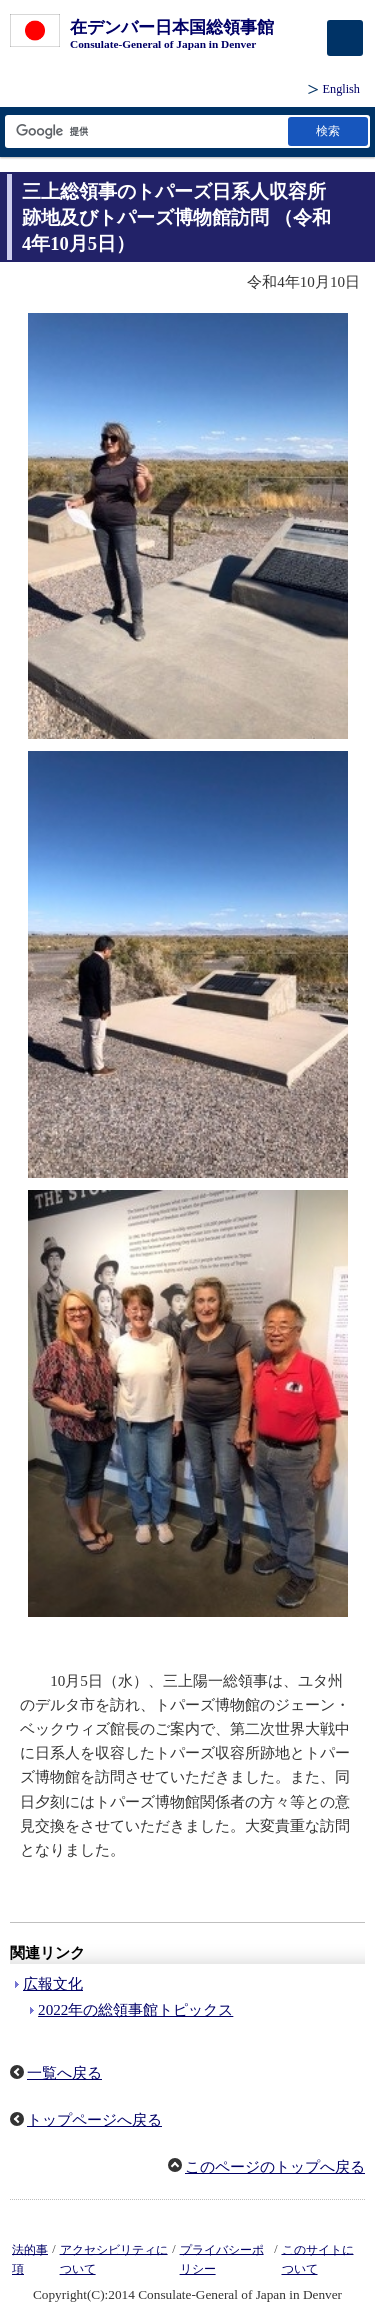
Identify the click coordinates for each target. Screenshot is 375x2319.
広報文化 (53, 1984)
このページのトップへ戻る (275, 2167)
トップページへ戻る (94, 2120)
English (341, 89)
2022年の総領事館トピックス (135, 2010)
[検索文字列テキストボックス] (145, 131)
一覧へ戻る (64, 2073)
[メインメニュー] (345, 38)
